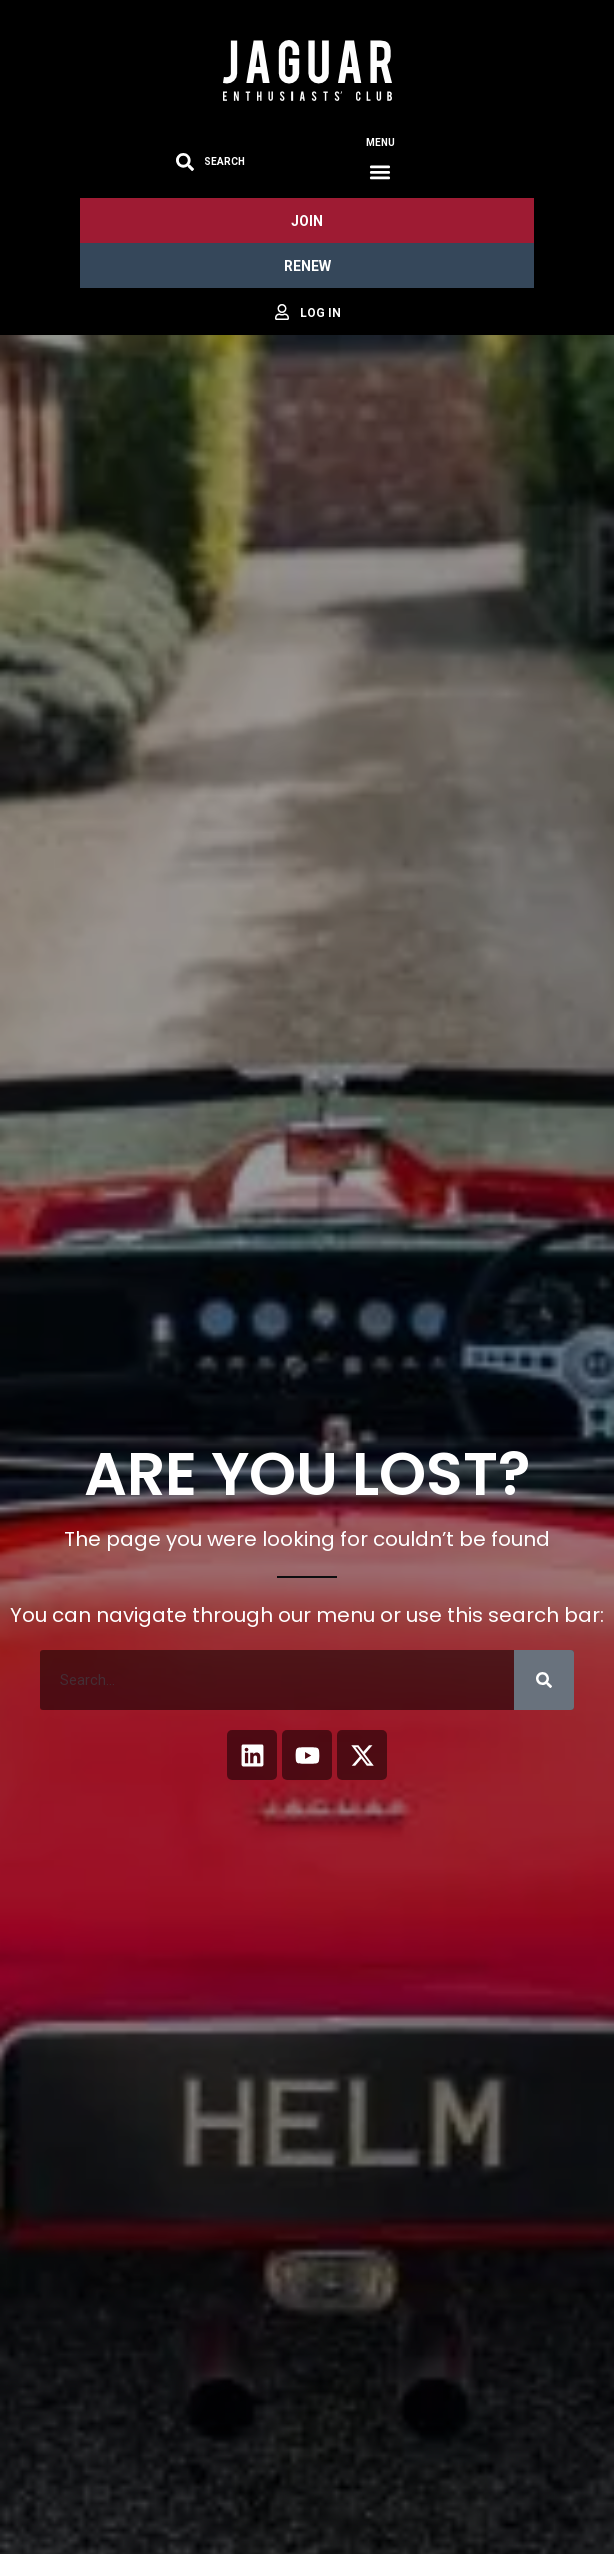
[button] (380, 171)
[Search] (544, 1680)
